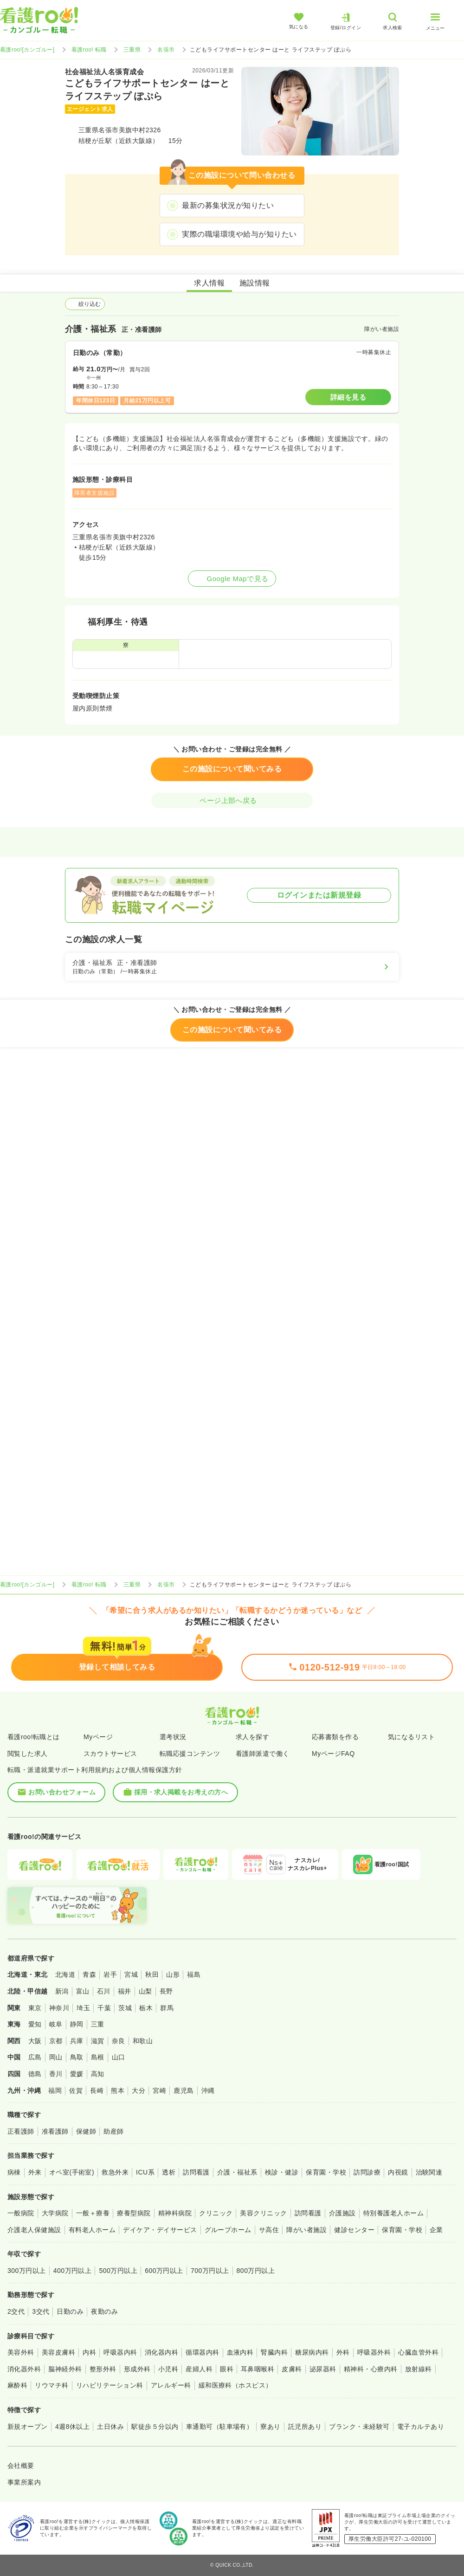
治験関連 (429, 2172)
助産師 (113, 2131)
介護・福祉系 (237, 2172)
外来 (35, 2172)
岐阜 (56, 2024)
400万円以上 (72, 2270)
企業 (436, 2229)
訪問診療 (367, 2172)
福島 (193, 1974)
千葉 (104, 2008)
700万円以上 (210, 2270)
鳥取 (77, 2057)
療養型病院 (133, 2213)
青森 (89, 1974)
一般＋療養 (93, 2213)
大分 (138, 2090)
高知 (97, 2074)
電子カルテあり (420, 2426)
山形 (173, 1974)
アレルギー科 (171, 2385)
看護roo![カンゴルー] (27, 49)
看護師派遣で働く (263, 1753)
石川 (103, 1991)
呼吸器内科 (120, 2352)
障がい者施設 (306, 2229)
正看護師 (20, 2131)
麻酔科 (17, 2385)
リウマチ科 (51, 2385)
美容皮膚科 (58, 2352)
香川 (56, 2074)
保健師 (86, 2131)
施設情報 (254, 283)
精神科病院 (175, 2213)
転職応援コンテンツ (190, 1753)
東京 (35, 2008)
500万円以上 (118, 2270)
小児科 (168, 2369)
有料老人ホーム (92, 2229)
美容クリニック (263, 2213)
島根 (97, 2057)
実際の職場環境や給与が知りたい (239, 234)
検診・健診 (281, 2172)
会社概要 (20, 2465)
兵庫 (77, 2041)
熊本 (117, 2090)
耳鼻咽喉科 (257, 2369)
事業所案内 (24, 2482)
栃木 (146, 2008)
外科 (343, 2352)
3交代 (40, 2311)
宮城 (131, 1974)
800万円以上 (256, 2270)
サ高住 (269, 2229)
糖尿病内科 (312, 2352)
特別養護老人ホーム (393, 2213)
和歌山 (143, 2041)
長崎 (96, 2090)
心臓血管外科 (418, 2352)
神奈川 (59, 2008)
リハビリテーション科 (109, 2385)
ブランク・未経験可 (359, 2426)
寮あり (270, 2426)
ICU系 (145, 2172)
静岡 (77, 2024)
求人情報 (209, 283)
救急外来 (115, 2172)
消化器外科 (24, 2369)
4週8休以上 (72, 2426)
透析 (168, 2172)
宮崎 (159, 2090)
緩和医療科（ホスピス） (235, 2385)
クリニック (215, 2213)
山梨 (145, 1991)
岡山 (56, 2057)
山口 (118, 2057)
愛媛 (77, 2074)
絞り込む (85, 304)
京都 (56, 2041)
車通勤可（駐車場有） (219, 2426)
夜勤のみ (104, 2311)
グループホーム (228, 2229)
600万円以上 (164, 2270)
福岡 (55, 2090)
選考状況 (173, 1737)
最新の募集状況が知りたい (228, 205)
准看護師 (55, 2131)
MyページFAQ (333, 1753)
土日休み (110, 2426)
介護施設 (342, 2213)
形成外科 (137, 2369)
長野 (166, 1991)
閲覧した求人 (27, 1753)
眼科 (226, 2369)
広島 (35, 2057)
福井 (124, 1991)
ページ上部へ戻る (232, 800)
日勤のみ (70, 2311)
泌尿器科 (322, 2369)
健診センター (354, 2229)
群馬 (167, 2008)
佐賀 (76, 2090)
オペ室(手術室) (71, 2172)
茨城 (125, 2008)
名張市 (165, 49)
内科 (89, 2352)
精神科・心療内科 (371, 2369)
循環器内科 (202, 2352)
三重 (97, 2024)
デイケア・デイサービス (160, 2229)
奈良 (118, 2041)
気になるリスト (411, 1737)
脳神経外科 (65, 2369)
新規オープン (27, 2426)
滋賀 (97, 2041)
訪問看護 (196, 2172)
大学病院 (55, 2213)
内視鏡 (398, 2172)
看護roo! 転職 (89, 49)
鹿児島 (183, 2090)
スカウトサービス (110, 1753)
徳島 (35, 2074)
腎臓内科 (274, 2352)
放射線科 (418, 2369)
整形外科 (103, 2369)
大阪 (35, 2041)
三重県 (132, 49)
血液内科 (240, 2352)
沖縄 (208, 2090)
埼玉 (83, 2008)
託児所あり (305, 2426)
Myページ (98, 1737)
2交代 (16, 2311)
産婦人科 (199, 2369)
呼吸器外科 (374, 2352)
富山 (83, 1991)
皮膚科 (292, 2369)
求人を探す (252, 1737)
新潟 (62, 1991)
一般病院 (20, 2213)
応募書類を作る (335, 1737)
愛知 (35, 2024)
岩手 (110, 1974)
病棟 (14, 2172)
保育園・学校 (326, 2172)
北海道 (65, 1974)
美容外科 (20, 2352)
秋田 (152, 1974)
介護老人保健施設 (34, 2229)
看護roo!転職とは (33, 1737)
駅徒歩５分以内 (154, 2426)
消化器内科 (161, 2352)
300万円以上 (26, 2270)
